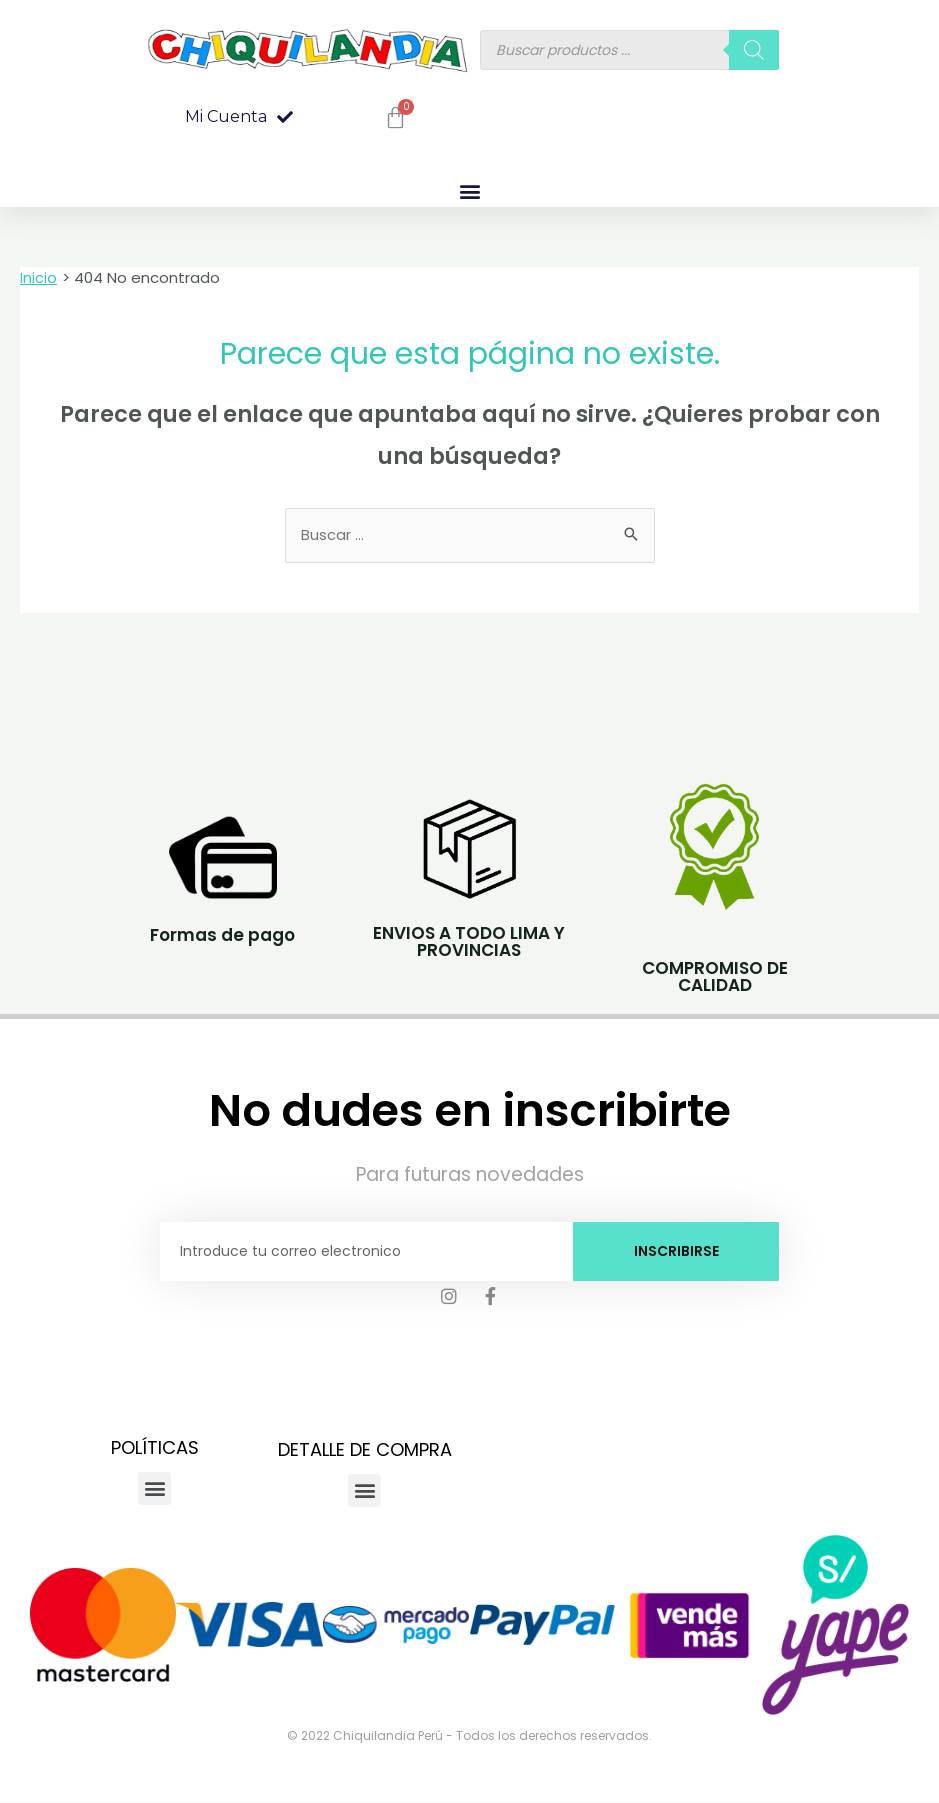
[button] (239, 117)
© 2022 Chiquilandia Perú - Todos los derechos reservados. (469, 1736)
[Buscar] (754, 50)
